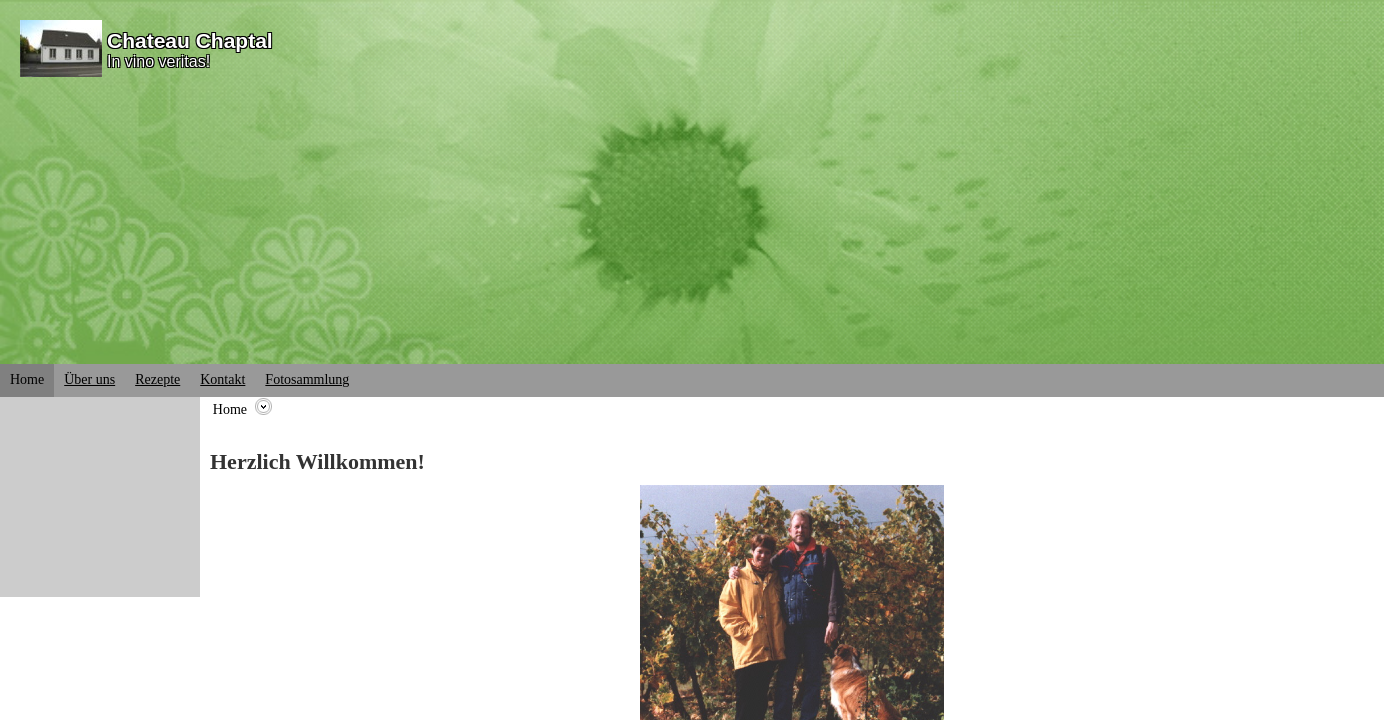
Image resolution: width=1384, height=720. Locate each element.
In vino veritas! (158, 61)
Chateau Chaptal (190, 40)
